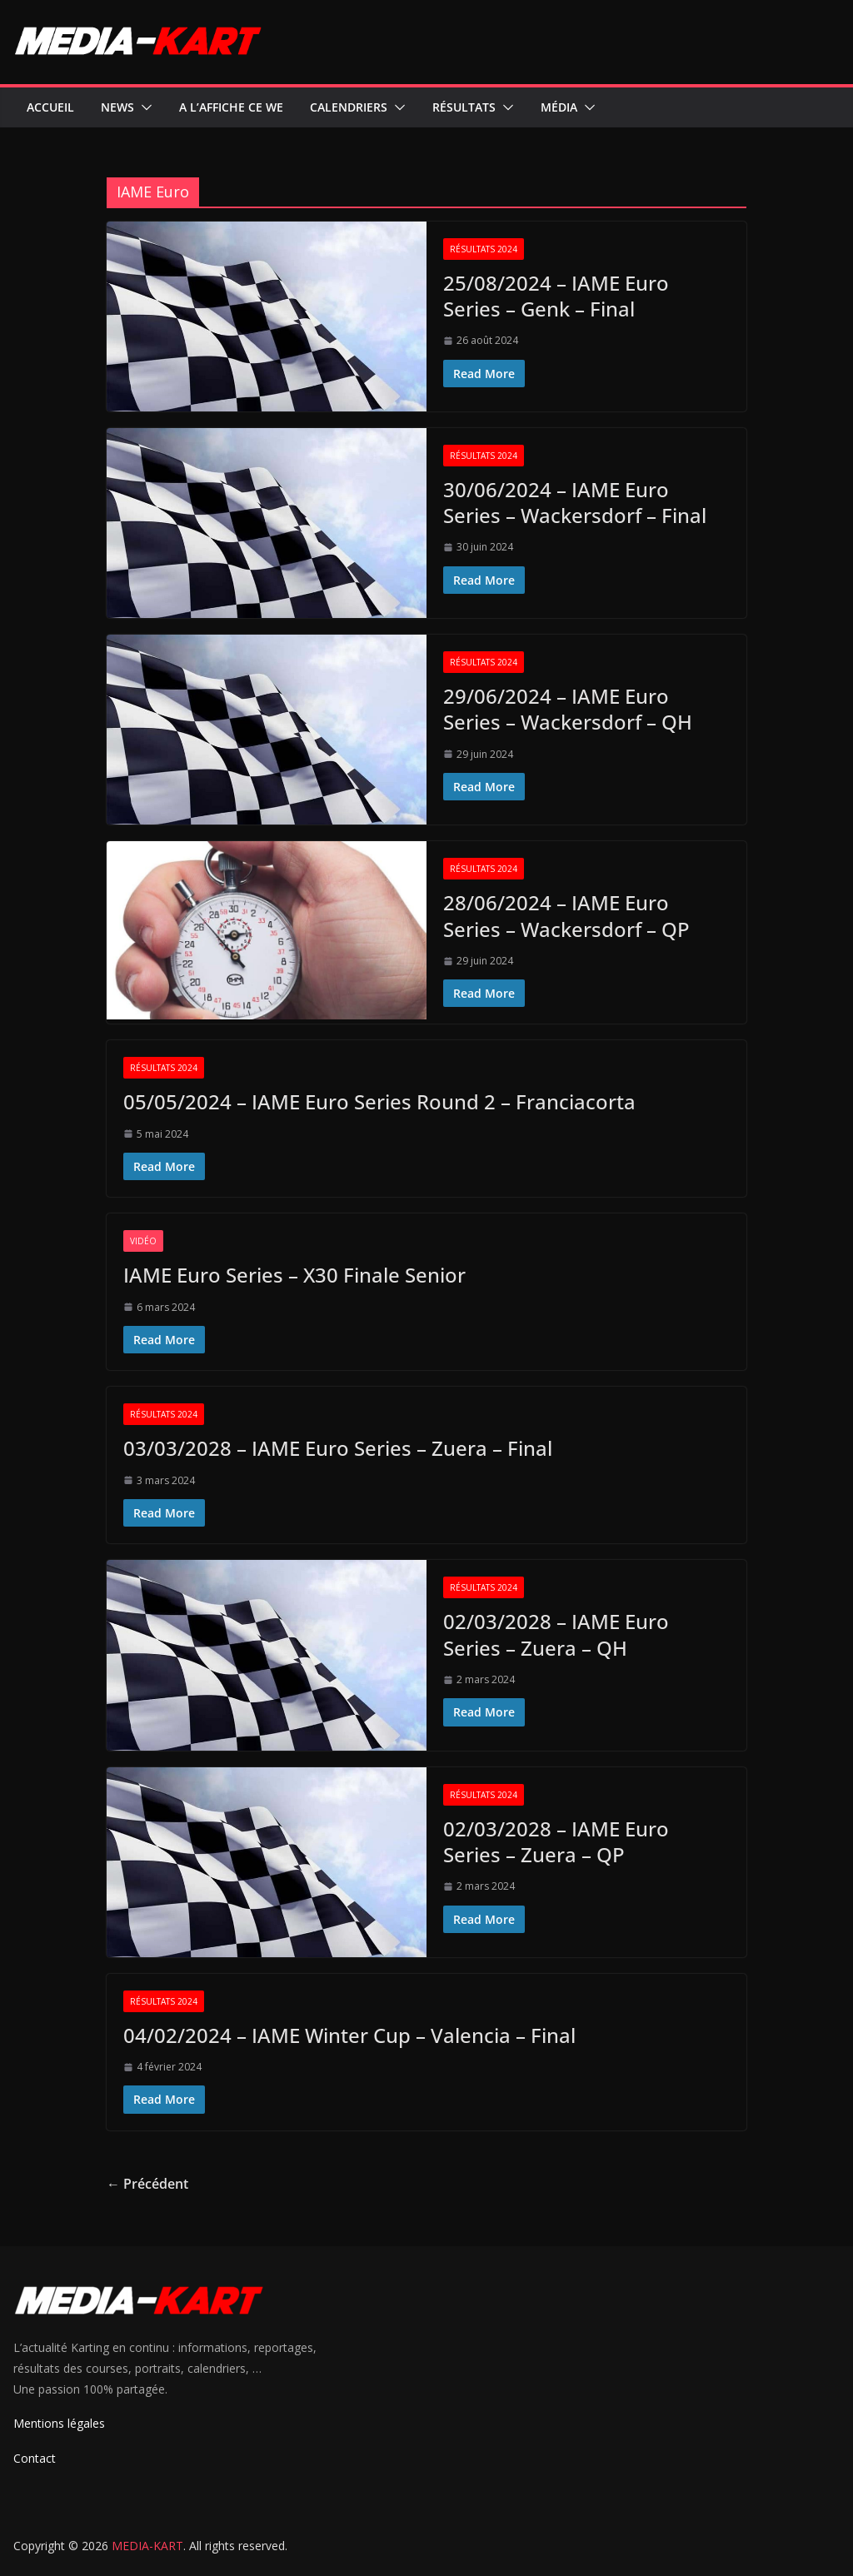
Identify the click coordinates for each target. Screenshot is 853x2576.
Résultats (464, 107)
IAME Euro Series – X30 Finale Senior (294, 1274)
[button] (143, 107)
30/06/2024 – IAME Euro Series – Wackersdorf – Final (574, 502)
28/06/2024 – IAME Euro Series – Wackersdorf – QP (566, 915)
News (117, 107)
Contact (34, 2458)
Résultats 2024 (483, 249)
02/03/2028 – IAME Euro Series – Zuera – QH (556, 1634)
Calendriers (348, 107)
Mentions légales (59, 2423)
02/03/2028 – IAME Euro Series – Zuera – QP (556, 1841)
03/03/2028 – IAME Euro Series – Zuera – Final (337, 1448)
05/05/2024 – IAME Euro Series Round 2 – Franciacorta (379, 1101)
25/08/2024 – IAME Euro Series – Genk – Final (556, 295)
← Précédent (147, 2184)
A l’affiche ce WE (231, 107)
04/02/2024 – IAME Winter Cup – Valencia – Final (349, 2035)
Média (559, 107)
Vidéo (143, 1241)
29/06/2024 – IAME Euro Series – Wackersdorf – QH (567, 708)
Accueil (50, 107)
